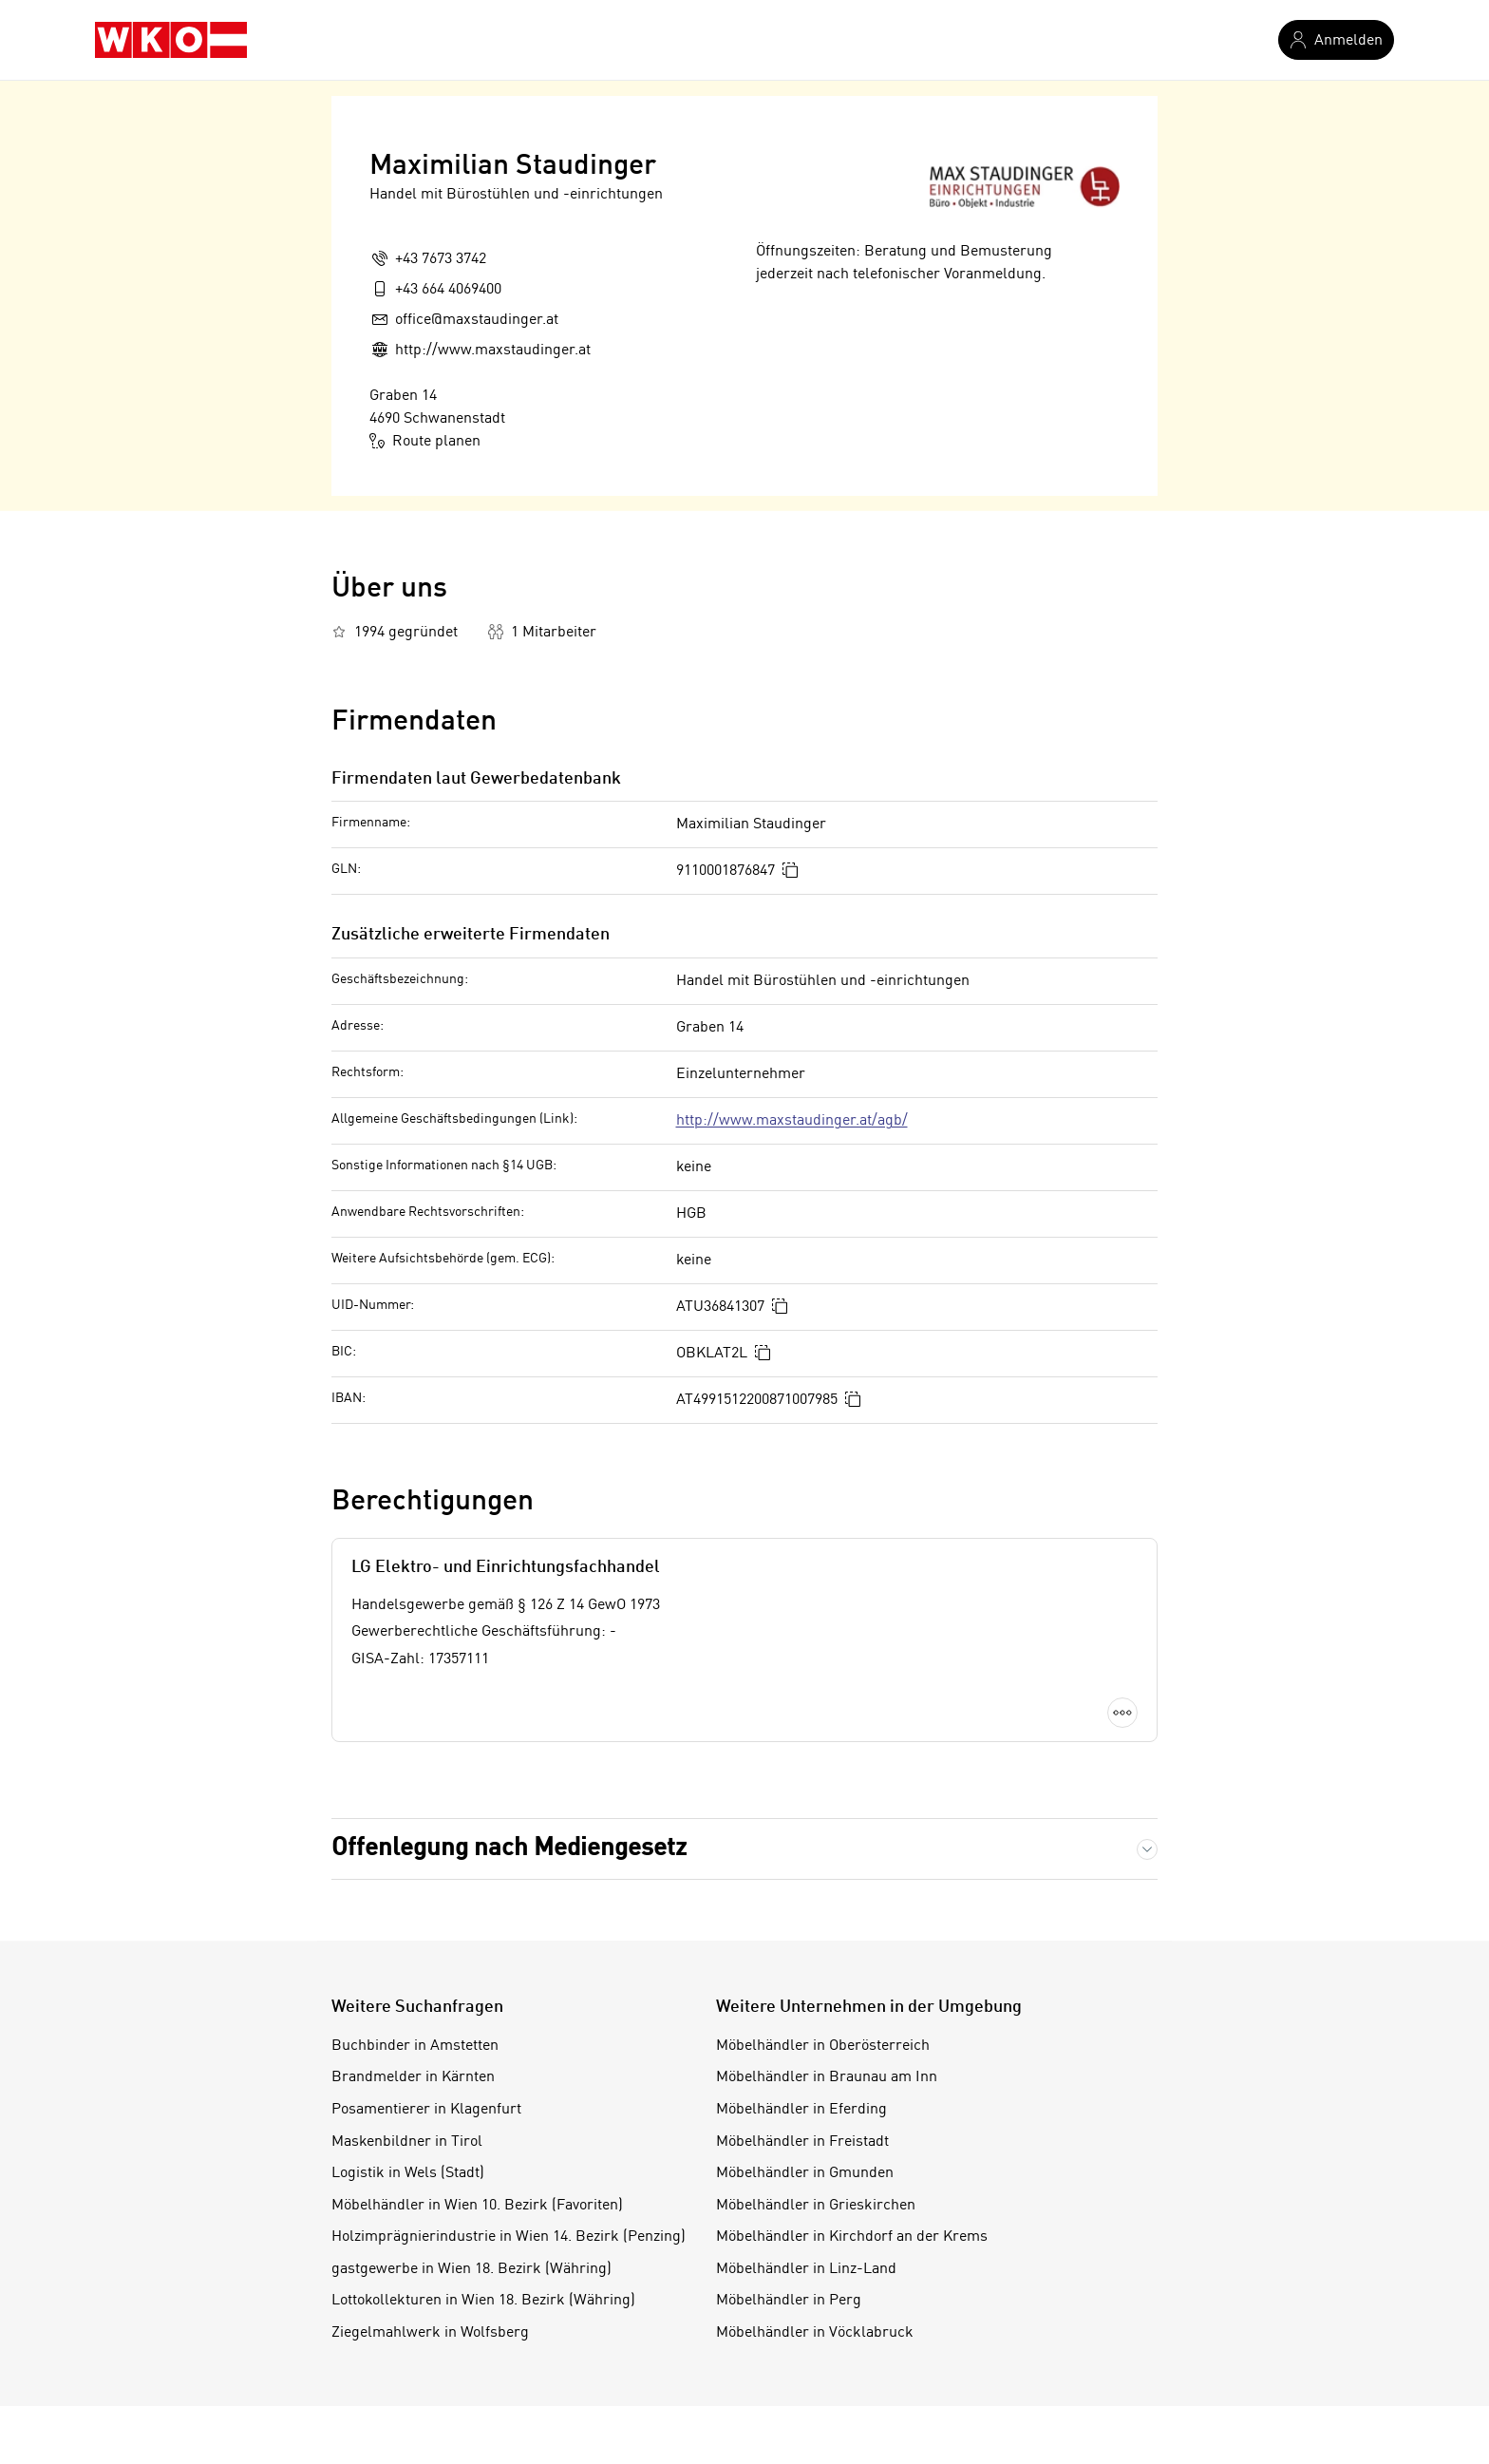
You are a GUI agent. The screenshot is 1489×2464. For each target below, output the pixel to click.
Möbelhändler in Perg (788, 2300)
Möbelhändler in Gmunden (805, 2173)
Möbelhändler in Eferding (801, 2109)
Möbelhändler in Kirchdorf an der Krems (852, 2237)
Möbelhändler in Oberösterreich (823, 2046)
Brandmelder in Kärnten (413, 2077)
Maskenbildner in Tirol (406, 2142)
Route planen (425, 440)
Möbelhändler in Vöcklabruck (815, 2333)
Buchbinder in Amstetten (415, 2046)
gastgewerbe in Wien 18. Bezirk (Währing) (471, 2269)
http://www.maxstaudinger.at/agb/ (792, 1120)
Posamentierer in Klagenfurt (426, 2109)
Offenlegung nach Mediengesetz (509, 1848)
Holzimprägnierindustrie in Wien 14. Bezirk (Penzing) (508, 2237)
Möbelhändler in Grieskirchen (815, 2205)
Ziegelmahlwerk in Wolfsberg (430, 2333)
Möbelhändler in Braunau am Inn (826, 2077)
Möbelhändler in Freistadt (802, 2142)
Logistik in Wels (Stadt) (407, 2173)
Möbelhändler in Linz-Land (806, 2269)
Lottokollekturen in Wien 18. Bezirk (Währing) (483, 2300)
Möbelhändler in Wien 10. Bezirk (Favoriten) (477, 2205)
